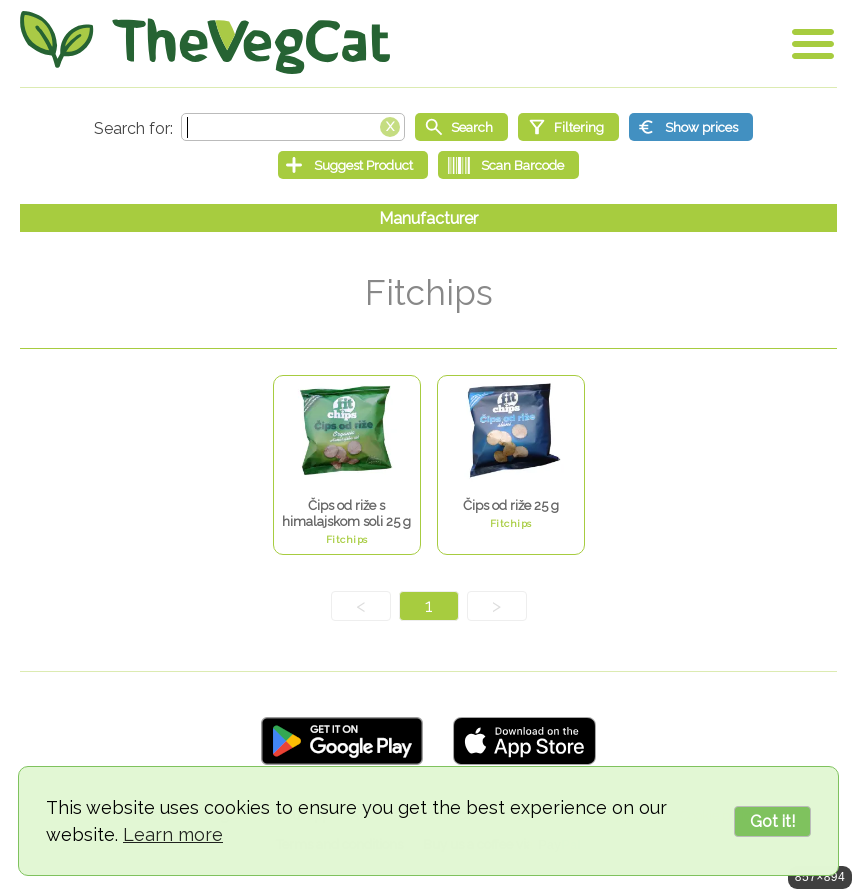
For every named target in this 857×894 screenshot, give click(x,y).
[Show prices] (691, 127)
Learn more (173, 834)
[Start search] (461, 127)
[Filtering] (568, 127)
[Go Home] (205, 42)
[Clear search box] (390, 125)
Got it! (772, 821)
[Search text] (293, 127)
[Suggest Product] (353, 165)
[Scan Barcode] (508, 165)
